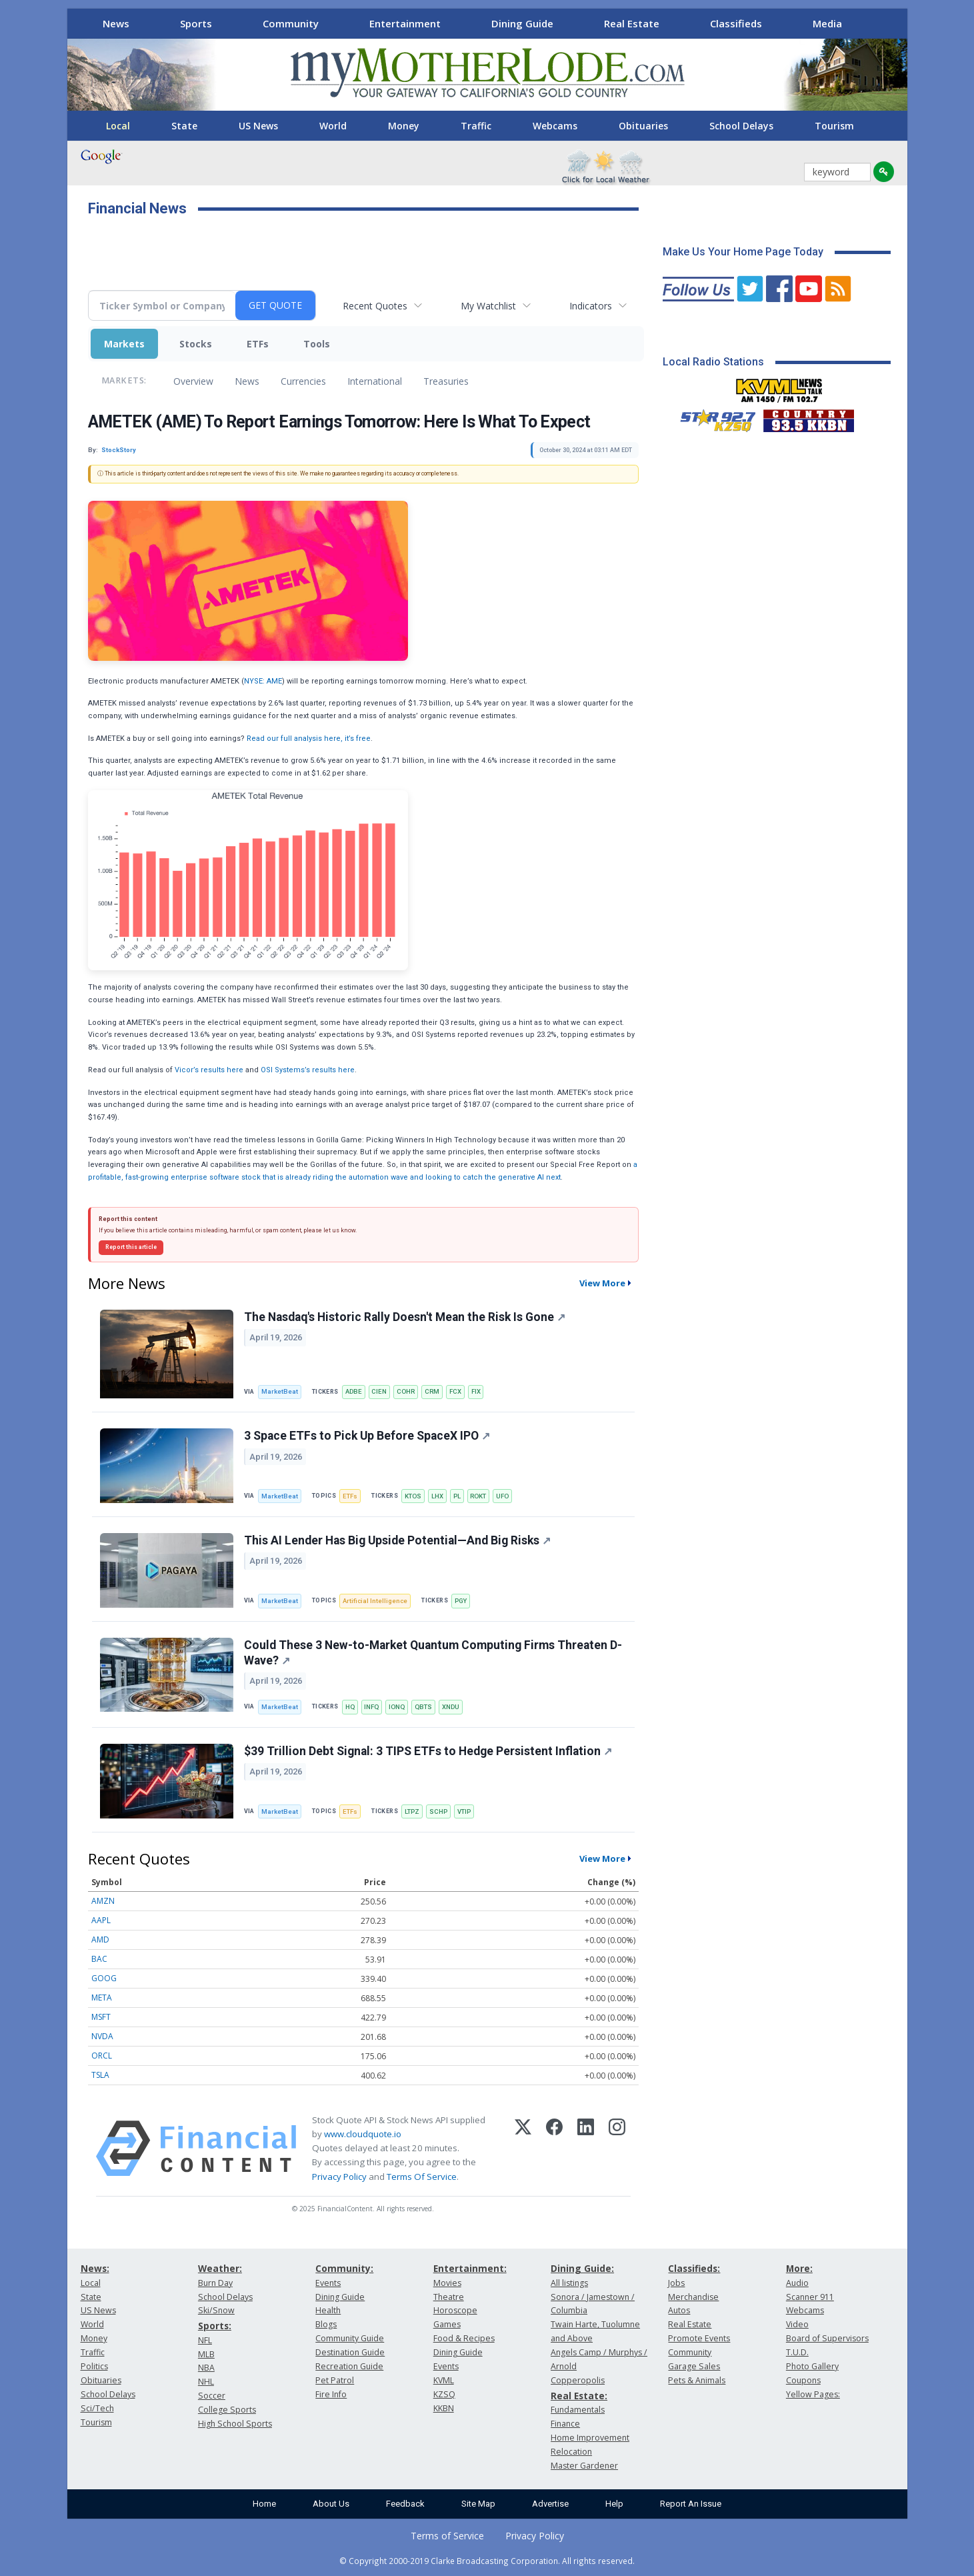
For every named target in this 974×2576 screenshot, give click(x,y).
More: (799, 2268)
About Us (331, 2504)
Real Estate (631, 23)
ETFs (258, 343)
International (374, 381)
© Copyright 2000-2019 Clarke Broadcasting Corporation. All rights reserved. (487, 2560)
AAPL (101, 1920)
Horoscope (455, 2310)
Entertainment (405, 23)
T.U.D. (797, 2352)
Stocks (195, 343)
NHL (206, 2381)
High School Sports (235, 2423)
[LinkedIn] (585, 2148)
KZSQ (444, 2394)
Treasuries (446, 381)
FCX (455, 1391)
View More (602, 1283)
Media (827, 23)
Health (328, 2310)
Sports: (214, 2325)
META (101, 1997)
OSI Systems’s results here (308, 1070)
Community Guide (349, 2338)
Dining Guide (522, 23)
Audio (797, 2283)
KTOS (413, 1496)
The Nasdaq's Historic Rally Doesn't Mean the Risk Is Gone (404, 1317)
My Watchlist (488, 305)
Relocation (571, 2451)
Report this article (131, 1247)
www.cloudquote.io (362, 2134)
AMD (100, 1939)
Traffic (476, 125)
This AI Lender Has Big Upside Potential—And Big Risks (397, 1540)
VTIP (464, 1811)
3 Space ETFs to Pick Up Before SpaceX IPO (367, 1435)
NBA (206, 2367)
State (184, 125)
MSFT (101, 2017)
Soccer (211, 2395)
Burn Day (215, 2283)
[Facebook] (554, 2148)
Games (447, 2324)
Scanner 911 (810, 2297)
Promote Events (699, 2338)
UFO (502, 1496)
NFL (205, 2340)
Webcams (555, 125)
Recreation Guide (349, 2366)
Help (614, 2504)
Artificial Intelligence (375, 1600)
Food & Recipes (464, 2338)
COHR (406, 1391)
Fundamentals (578, 2409)
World (333, 125)
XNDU (450, 1706)
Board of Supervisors (827, 2338)
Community (291, 23)
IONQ (397, 1706)
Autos (679, 2310)
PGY (461, 1600)
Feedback (405, 2504)
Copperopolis (578, 2380)
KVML (443, 2380)
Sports (196, 23)
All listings (569, 2283)
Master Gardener (584, 2465)
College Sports (227, 2409)
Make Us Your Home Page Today (743, 251)
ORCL (101, 2055)
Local (118, 125)
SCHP (438, 1811)
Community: (344, 2268)
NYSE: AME (263, 681)
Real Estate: (579, 2395)
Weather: (220, 2268)
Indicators (590, 305)
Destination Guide (350, 2352)
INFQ (371, 1706)
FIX (476, 1391)
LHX (437, 1496)
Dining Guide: (582, 2268)
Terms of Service (447, 2535)
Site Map (478, 2504)
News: (95, 2268)
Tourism (834, 125)
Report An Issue (690, 2504)
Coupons (803, 2380)
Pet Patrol (334, 2380)
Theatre (448, 2297)
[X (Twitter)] (523, 2148)
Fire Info (331, 2394)
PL (457, 1496)
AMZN (103, 1900)
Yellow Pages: (813, 2394)
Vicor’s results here (209, 1070)
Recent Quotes (375, 305)
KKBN (443, 2408)
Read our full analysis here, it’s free (309, 738)
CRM (432, 1391)
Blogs (326, 2324)
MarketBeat (279, 1391)
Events (328, 2283)
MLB (206, 2354)
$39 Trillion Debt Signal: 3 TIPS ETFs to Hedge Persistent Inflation (428, 1751)
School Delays (741, 125)
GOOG (104, 1978)
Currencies (303, 381)
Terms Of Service (422, 2177)
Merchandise (693, 2297)
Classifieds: (694, 2268)
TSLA (100, 2075)
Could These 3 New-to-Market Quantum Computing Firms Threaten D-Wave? (433, 1652)
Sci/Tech (97, 2408)
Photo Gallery (812, 2366)
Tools (316, 343)
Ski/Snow (216, 2310)
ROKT (478, 1496)
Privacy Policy (339, 2177)
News (116, 23)
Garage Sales (694, 2366)
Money (403, 125)
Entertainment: (470, 2268)
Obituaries (643, 125)
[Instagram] (617, 2148)
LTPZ (412, 1811)
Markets (124, 343)
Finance (565, 2423)
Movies (447, 2283)
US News (258, 125)
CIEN (379, 1391)
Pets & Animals (696, 2380)
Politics (94, 2366)
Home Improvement (590, 2437)
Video (797, 2324)
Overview (193, 381)
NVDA (102, 2036)
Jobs (676, 2283)
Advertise (550, 2504)
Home (264, 2504)
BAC (99, 1959)
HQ (350, 1706)
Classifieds (736, 23)
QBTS (423, 1706)
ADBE (353, 1391)
